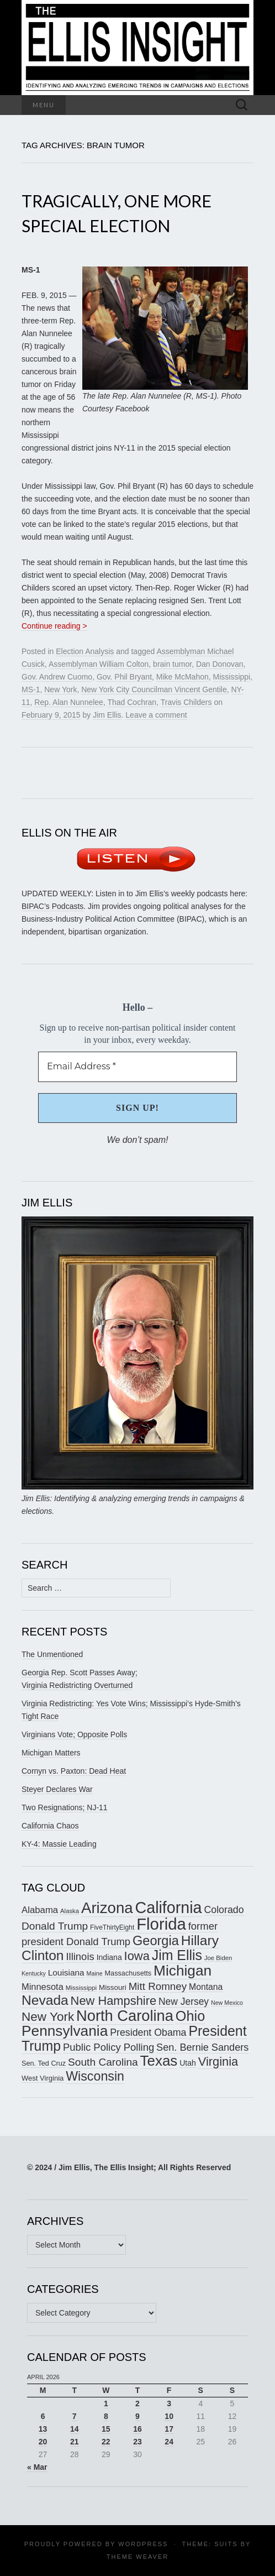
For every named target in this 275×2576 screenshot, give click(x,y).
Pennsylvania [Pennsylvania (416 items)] (65, 2031)
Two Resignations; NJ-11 (65, 1807)
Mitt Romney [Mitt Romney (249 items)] (158, 1986)
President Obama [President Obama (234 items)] (148, 2032)
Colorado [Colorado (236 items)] (224, 1909)
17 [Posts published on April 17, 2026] (169, 2429)
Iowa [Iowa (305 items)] (137, 1956)
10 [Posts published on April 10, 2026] (169, 2416)
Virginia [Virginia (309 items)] (218, 2061)
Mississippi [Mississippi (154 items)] (81, 1987)
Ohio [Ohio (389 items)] (190, 2016)
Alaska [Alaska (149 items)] (69, 1911)
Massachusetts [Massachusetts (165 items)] (128, 1973)
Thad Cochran (131, 702)
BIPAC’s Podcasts (52, 906)
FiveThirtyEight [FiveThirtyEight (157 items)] (112, 1927)
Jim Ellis (107, 714)
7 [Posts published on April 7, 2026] (74, 2416)
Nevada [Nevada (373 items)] (45, 2000)
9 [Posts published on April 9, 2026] (137, 2416)
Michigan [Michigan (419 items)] (182, 1970)
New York (60, 689)
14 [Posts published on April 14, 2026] (74, 2429)
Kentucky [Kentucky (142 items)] (34, 1973)
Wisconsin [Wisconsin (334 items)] (95, 2076)
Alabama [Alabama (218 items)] (40, 1910)
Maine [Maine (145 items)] (95, 1973)
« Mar (37, 2467)
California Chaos (50, 1825)
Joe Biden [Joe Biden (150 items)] (218, 1958)
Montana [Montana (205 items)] (206, 1987)
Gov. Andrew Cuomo (57, 676)
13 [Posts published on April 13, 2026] (43, 2429)
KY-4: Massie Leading (59, 1844)
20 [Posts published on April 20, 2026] (43, 2441)
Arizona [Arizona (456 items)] (107, 1907)
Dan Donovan (220, 664)
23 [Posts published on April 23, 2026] (137, 2441)
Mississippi (232, 676)
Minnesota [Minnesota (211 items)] (43, 1987)
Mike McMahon (182, 676)
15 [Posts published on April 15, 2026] (106, 2429)
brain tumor (172, 664)
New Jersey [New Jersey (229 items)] (183, 2001)
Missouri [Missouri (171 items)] (112, 1987)
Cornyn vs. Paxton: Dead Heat (74, 1771)
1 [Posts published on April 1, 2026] (106, 2403)
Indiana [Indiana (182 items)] (109, 1957)
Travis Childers (186, 702)
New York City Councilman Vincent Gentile (154, 689)
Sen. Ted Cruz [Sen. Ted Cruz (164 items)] (44, 2063)
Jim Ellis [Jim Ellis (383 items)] (177, 1955)
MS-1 (31, 689)
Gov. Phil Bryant (124, 676)
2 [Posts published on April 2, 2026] (137, 2403)
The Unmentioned (52, 1654)
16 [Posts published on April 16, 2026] (137, 2429)
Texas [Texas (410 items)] (159, 2060)
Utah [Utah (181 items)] (187, 2062)
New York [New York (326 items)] (48, 2017)
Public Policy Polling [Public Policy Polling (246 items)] (108, 2047)
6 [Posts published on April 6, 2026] (43, 2416)
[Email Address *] (137, 1066)
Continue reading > (54, 625)
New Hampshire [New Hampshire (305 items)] (114, 2001)
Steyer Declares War (57, 1789)
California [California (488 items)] (168, 1907)
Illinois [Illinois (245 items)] (80, 1956)
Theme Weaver (137, 2556)
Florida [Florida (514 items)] (161, 1924)
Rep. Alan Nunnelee (68, 702)
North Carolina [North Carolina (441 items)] (124, 2015)
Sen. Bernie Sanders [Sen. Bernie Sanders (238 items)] (202, 2047)
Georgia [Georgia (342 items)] (156, 1941)
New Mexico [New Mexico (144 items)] (227, 2002)
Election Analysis (85, 651)
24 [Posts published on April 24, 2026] (169, 2441)
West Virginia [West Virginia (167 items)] (43, 2078)
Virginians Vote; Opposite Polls (74, 1734)
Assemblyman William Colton (99, 664)
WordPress (143, 2544)
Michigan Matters (51, 1752)
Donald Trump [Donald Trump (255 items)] (55, 1926)
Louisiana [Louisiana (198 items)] (66, 1972)
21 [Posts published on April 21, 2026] (74, 2441)
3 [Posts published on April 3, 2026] (169, 2403)
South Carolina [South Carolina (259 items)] (103, 2062)
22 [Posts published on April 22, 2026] (106, 2441)
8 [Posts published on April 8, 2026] (106, 2416)
